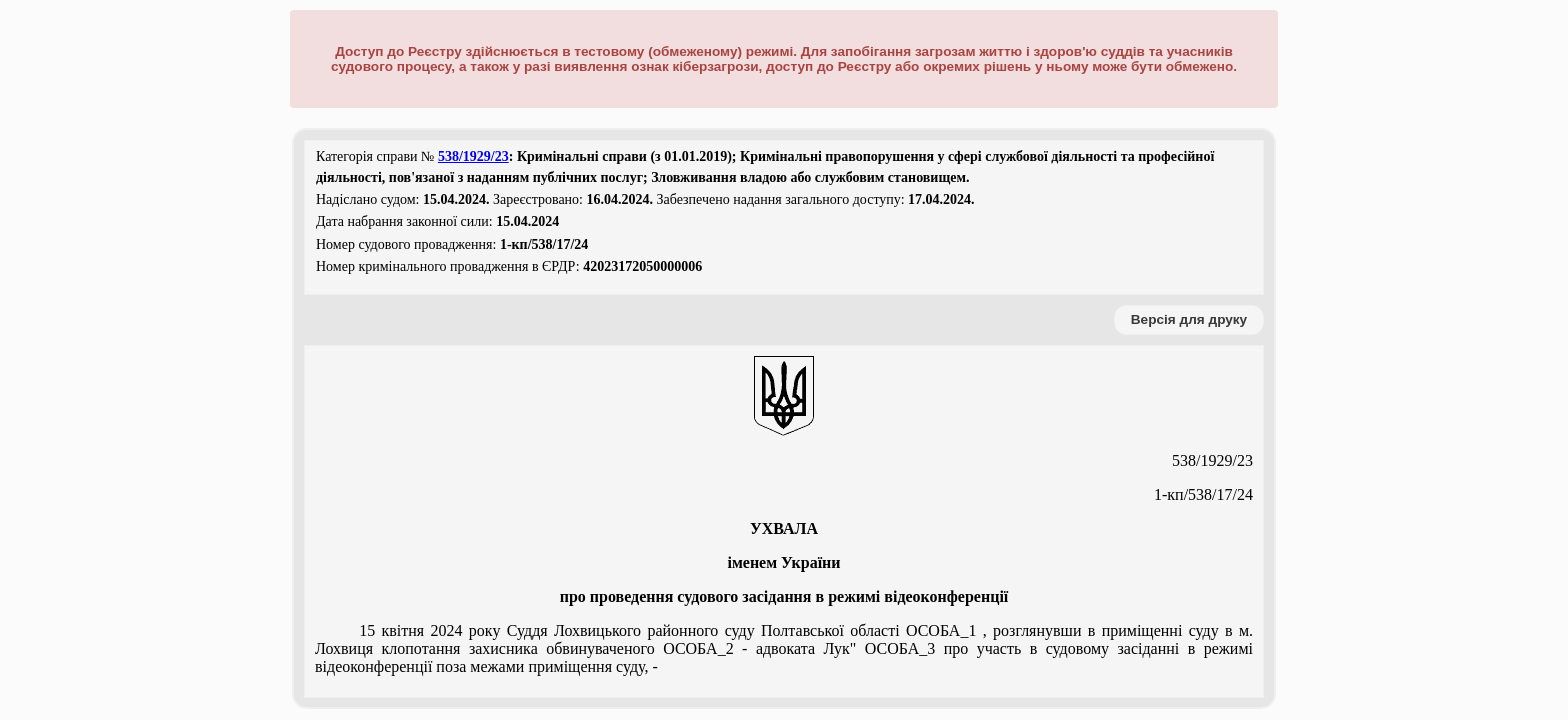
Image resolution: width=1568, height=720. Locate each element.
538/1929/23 (473, 156)
